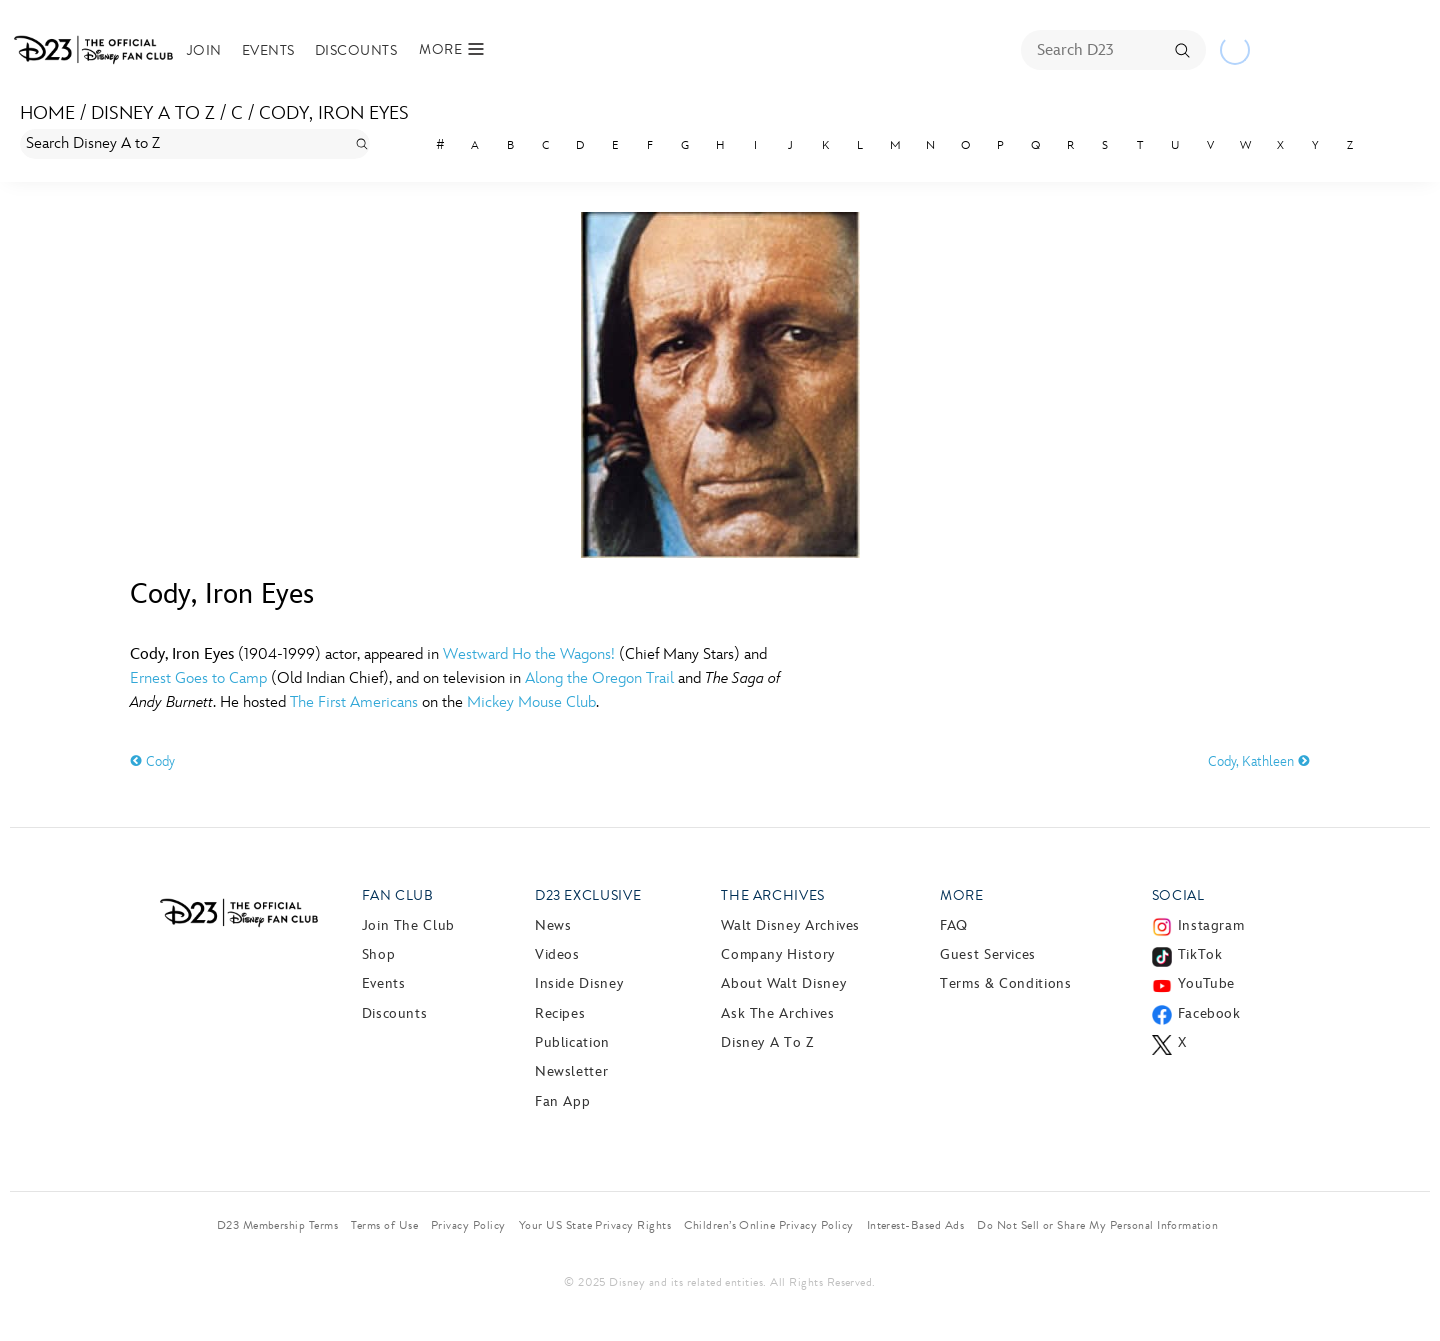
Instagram (1211, 925)
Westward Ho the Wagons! (529, 654)
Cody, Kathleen (1259, 761)
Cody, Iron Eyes (334, 113)
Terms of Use (384, 1225)
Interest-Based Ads (916, 1225)
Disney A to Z (153, 113)
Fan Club (398, 895)
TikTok (1200, 954)
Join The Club (408, 925)
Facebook (1209, 1013)
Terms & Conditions (1006, 983)
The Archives (773, 895)
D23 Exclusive (588, 895)
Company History (778, 954)
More (962, 895)
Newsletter (571, 1071)
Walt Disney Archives (790, 925)
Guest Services (988, 954)
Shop (379, 954)
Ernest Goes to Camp (198, 678)
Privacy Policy (468, 1225)
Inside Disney (579, 983)
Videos (557, 954)
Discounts (356, 50)
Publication (572, 1042)
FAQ (954, 925)
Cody (152, 761)
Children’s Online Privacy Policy (768, 1225)
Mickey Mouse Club (531, 702)
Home (47, 113)
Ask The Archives (777, 1013)
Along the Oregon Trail (599, 678)
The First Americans (354, 702)
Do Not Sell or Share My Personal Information (1097, 1225)
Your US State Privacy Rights (595, 1225)
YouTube (1206, 983)
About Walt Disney (783, 983)
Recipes (560, 1013)
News (553, 925)
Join (204, 50)
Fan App (562, 1101)
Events (268, 50)
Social (1178, 895)
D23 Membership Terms (278, 1225)
